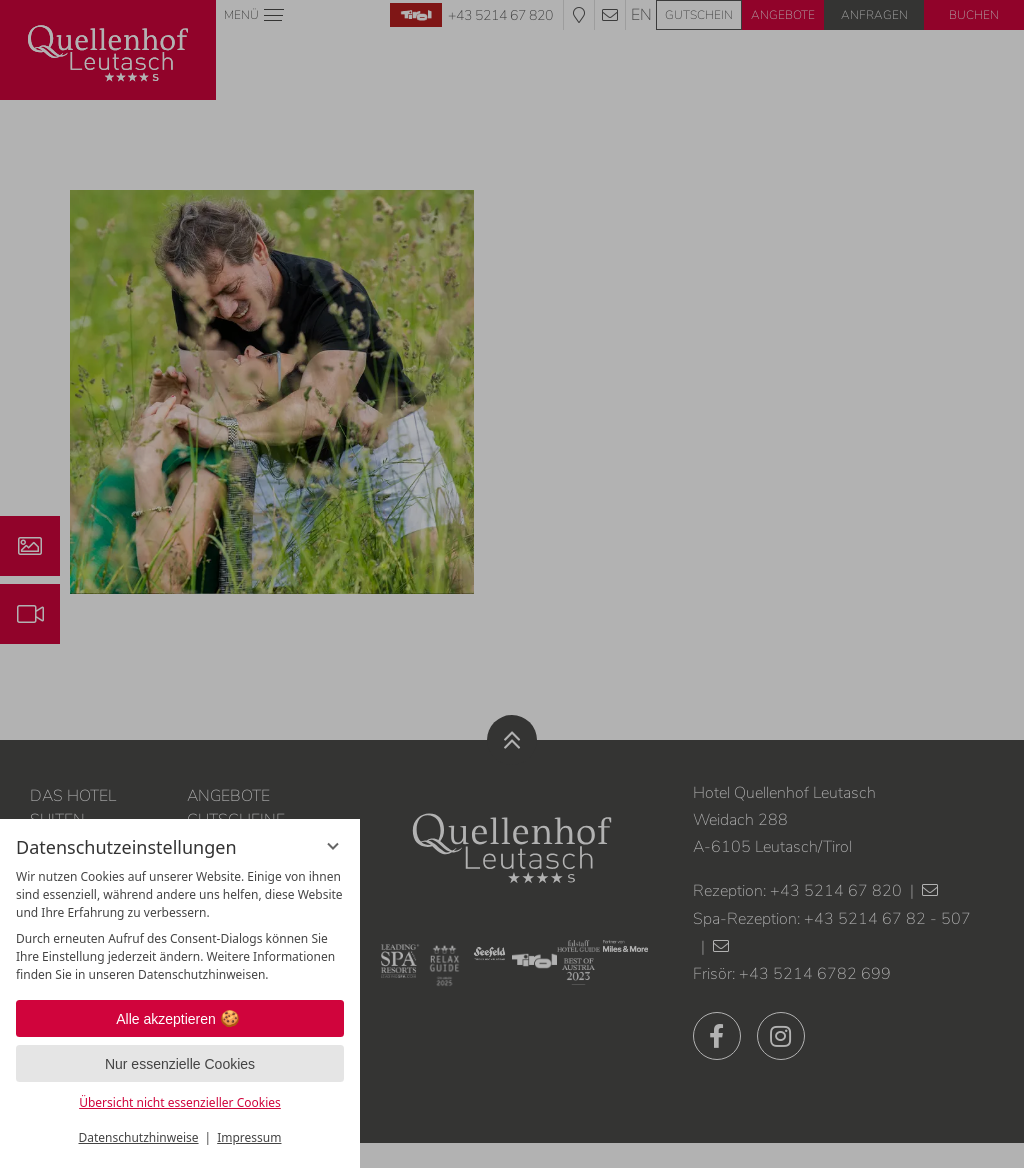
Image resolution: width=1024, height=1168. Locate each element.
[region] (180, 926)
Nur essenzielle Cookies (180, 1064)
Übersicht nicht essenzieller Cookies (180, 1102)
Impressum (249, 1137)
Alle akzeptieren (180, 1019)
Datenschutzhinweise (139, 1137)
